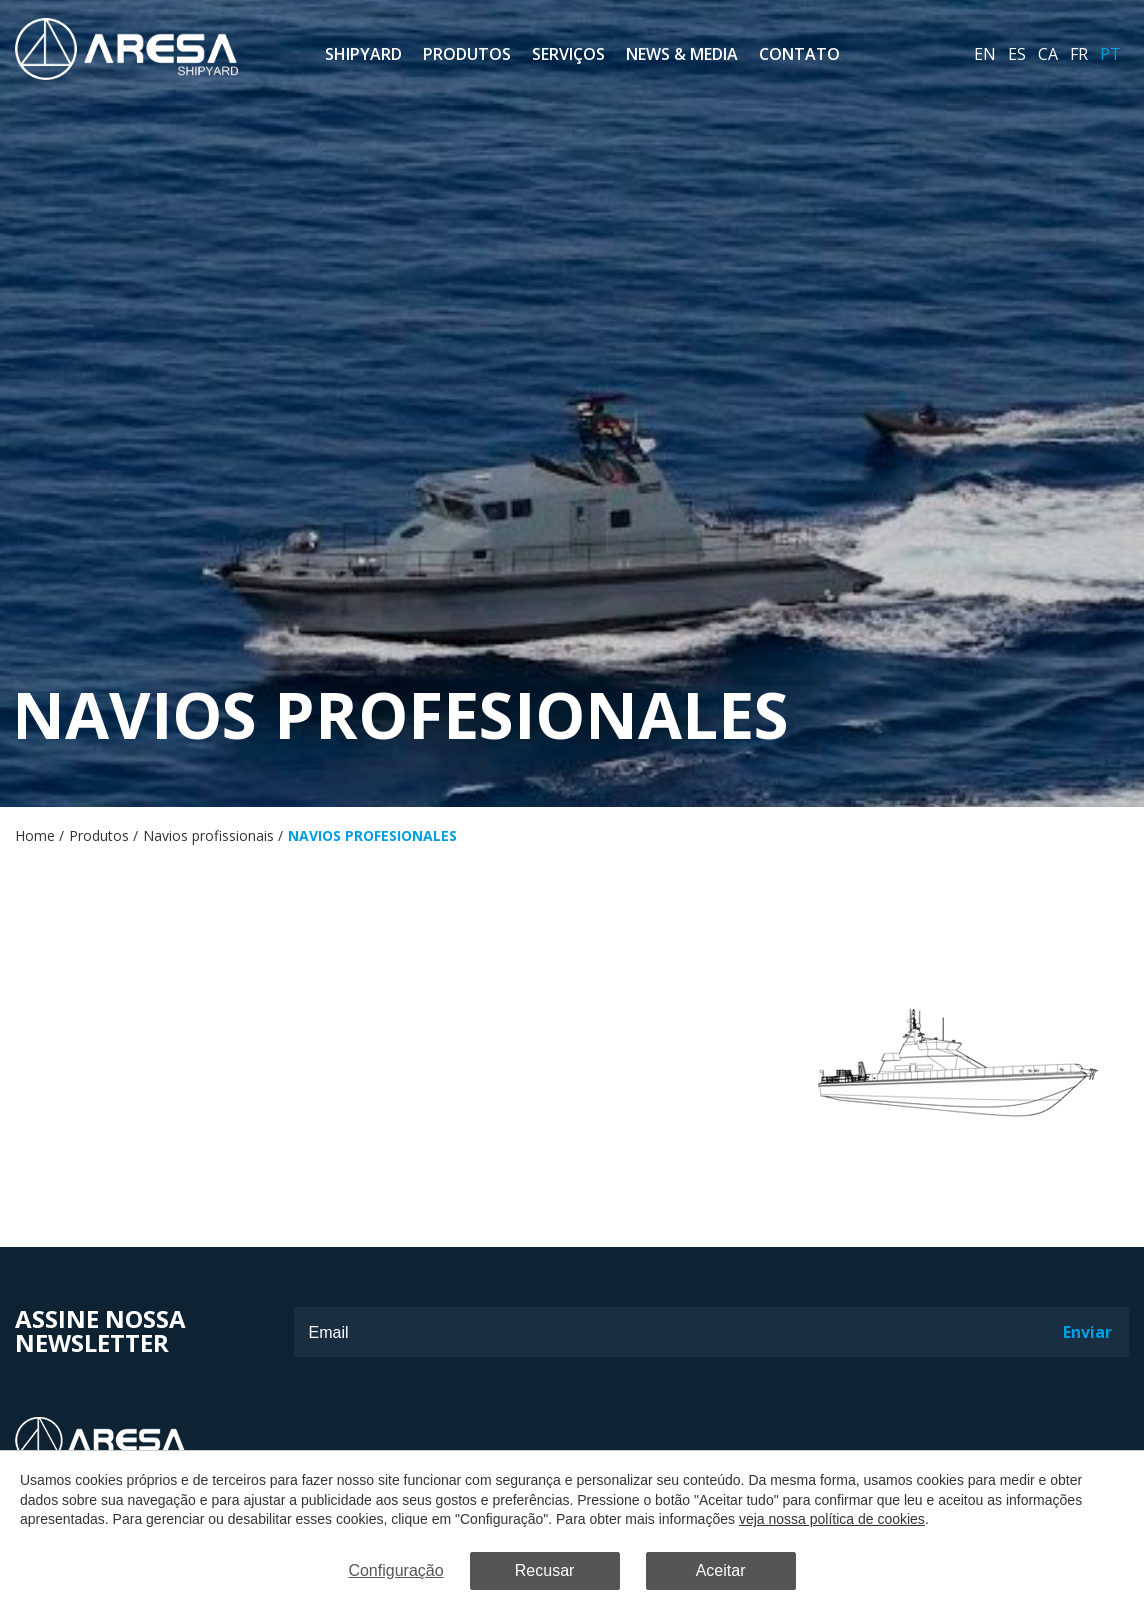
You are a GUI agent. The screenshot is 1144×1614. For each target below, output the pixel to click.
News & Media (682, 54)
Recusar (545, 1570)
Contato (799, 54)
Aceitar (721, 1570)
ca (1048, 54)
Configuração (395, 1570)
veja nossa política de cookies (832, 1519)
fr (1079, 54)
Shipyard (363, 54)
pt (1110, 54)
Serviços (568, 54)
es (1017, 54)
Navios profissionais (208, 835)
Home (35, 835)
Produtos (467, 54)
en (985, 54)
